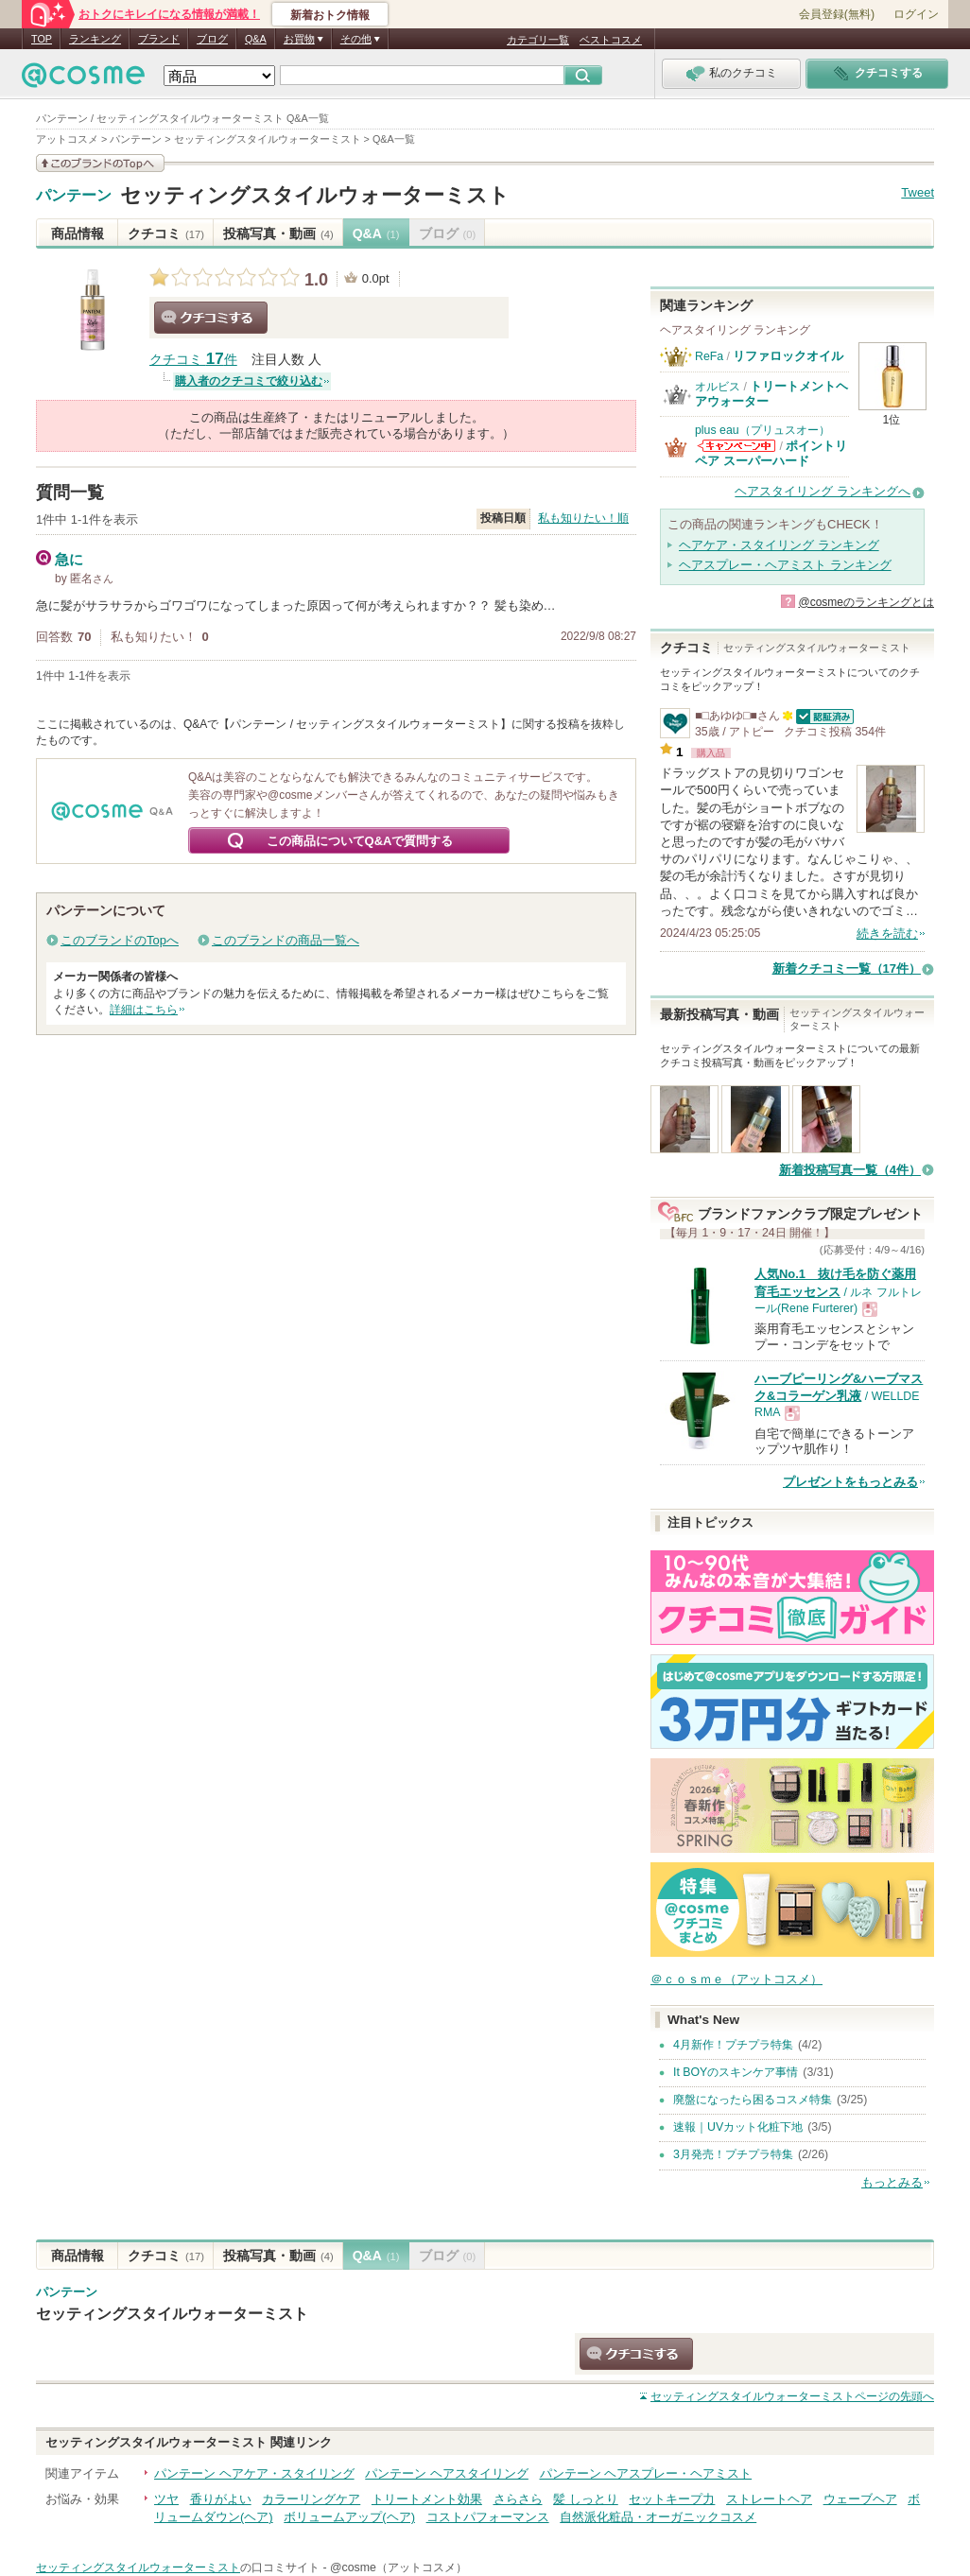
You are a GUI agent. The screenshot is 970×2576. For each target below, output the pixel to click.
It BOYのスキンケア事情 (735, 2072)
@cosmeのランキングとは (866, 602)
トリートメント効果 (427, 2499)
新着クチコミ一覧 (846, 968)
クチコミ (166, 233)
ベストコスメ (611, 39)
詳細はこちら (144, 1009)
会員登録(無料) (837, 14)
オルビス (717, 386)
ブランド (159, 38)
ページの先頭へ (792, 2396)
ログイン (916, 14)
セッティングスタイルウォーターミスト (315, 195)
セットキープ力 (672, 2499)
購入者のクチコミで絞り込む (248, 381)
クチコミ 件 (193, 360)
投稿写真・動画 (278, 233)
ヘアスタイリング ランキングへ (822, 491)
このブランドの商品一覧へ (285, 940)
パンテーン (74, 195)
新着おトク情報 (330, 15)
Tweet (917, 192)
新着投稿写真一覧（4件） (850, 1170)
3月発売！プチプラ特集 (733, 2154)
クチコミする (211, 318)
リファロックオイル (788, 356)
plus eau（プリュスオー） (762, 430)
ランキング (95, 38)
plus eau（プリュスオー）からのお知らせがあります (736, 446)
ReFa (709, 356)
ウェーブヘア (860, 2499)
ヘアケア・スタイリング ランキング (779, 545)
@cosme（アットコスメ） (398, 2567)
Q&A (256, 38)
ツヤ (166, 2499)
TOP (41, 38)
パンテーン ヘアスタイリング (446, 2473)
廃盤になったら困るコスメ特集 (752, 2099)
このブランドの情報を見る (100, 163)
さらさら (518, 2499)
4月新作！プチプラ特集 (733, 2044)
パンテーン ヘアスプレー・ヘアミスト (646, 2473)
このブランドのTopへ (120, 940)
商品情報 (77, 233)
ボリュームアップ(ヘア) (349, 2517)
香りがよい (220, 2499)
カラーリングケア (311, 2499)
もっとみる (892, 2182)
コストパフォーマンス (487, 2517)
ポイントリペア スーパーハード (771, 453)
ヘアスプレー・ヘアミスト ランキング (785, 565)
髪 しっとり (585, 2499)
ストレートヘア (769, 2499)
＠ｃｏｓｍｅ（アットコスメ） (736, 1979)
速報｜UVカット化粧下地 (738, 2127)
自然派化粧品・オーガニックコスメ (658, 2517)
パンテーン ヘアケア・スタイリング (254, 2473)
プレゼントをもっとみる (850, 1482)
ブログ (212, 38)
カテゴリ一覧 (538, 39)
